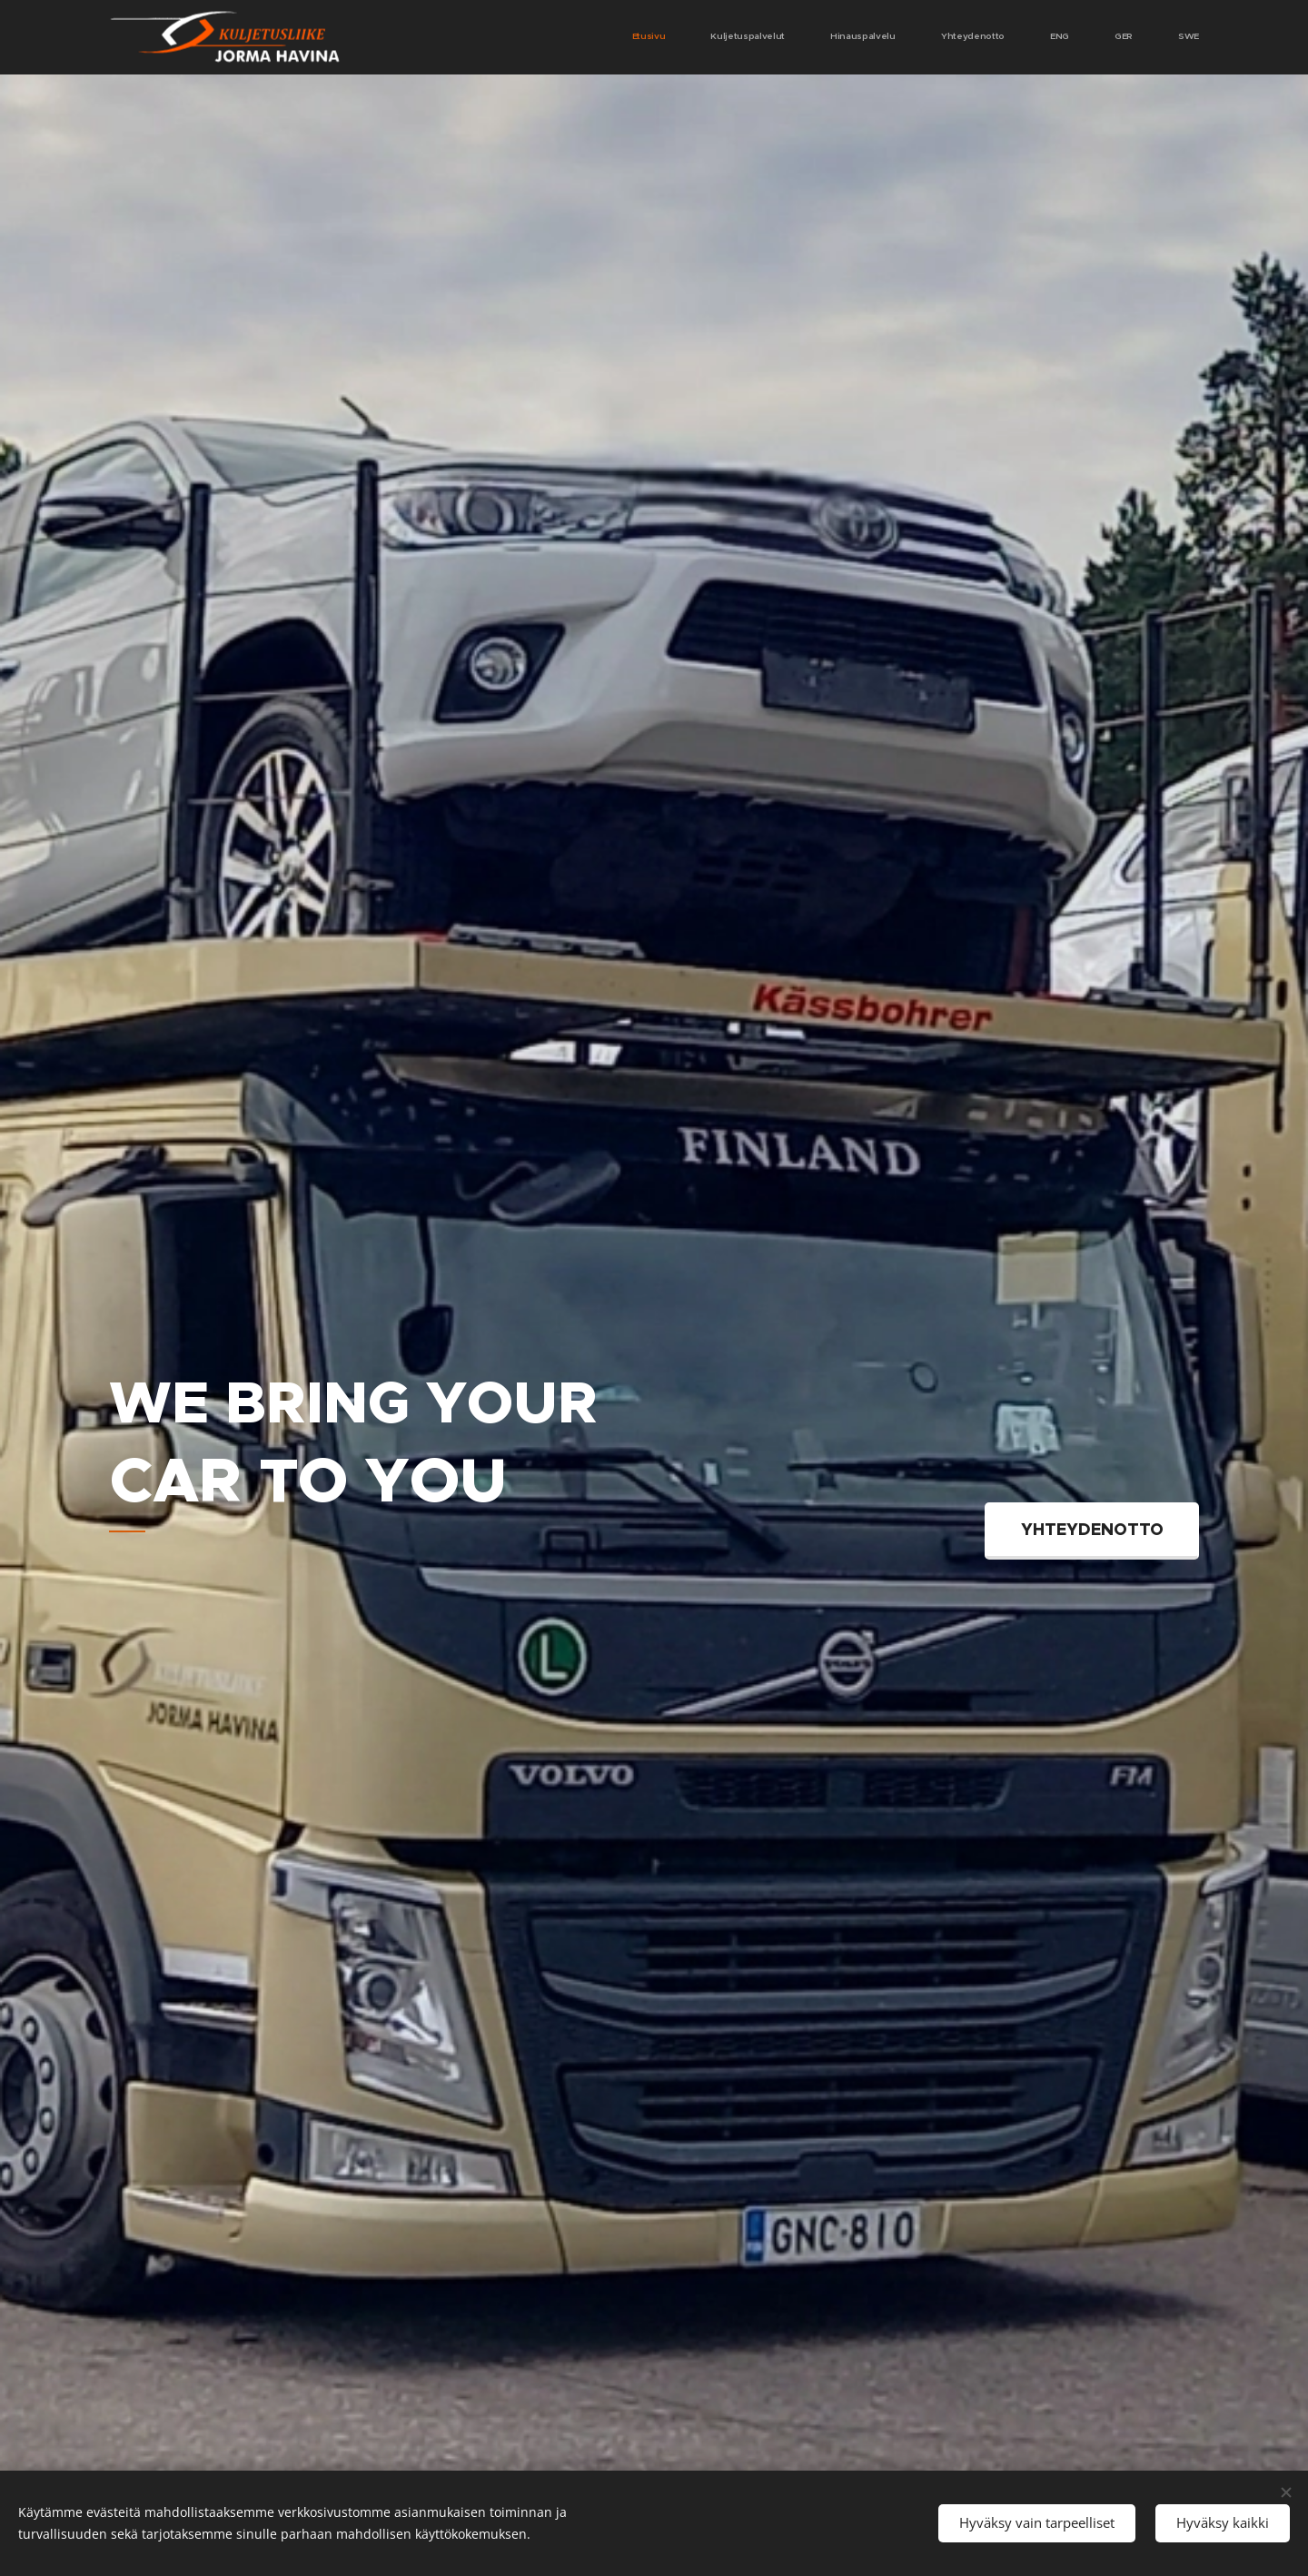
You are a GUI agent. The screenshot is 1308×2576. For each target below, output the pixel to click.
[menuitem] (935, 37)
